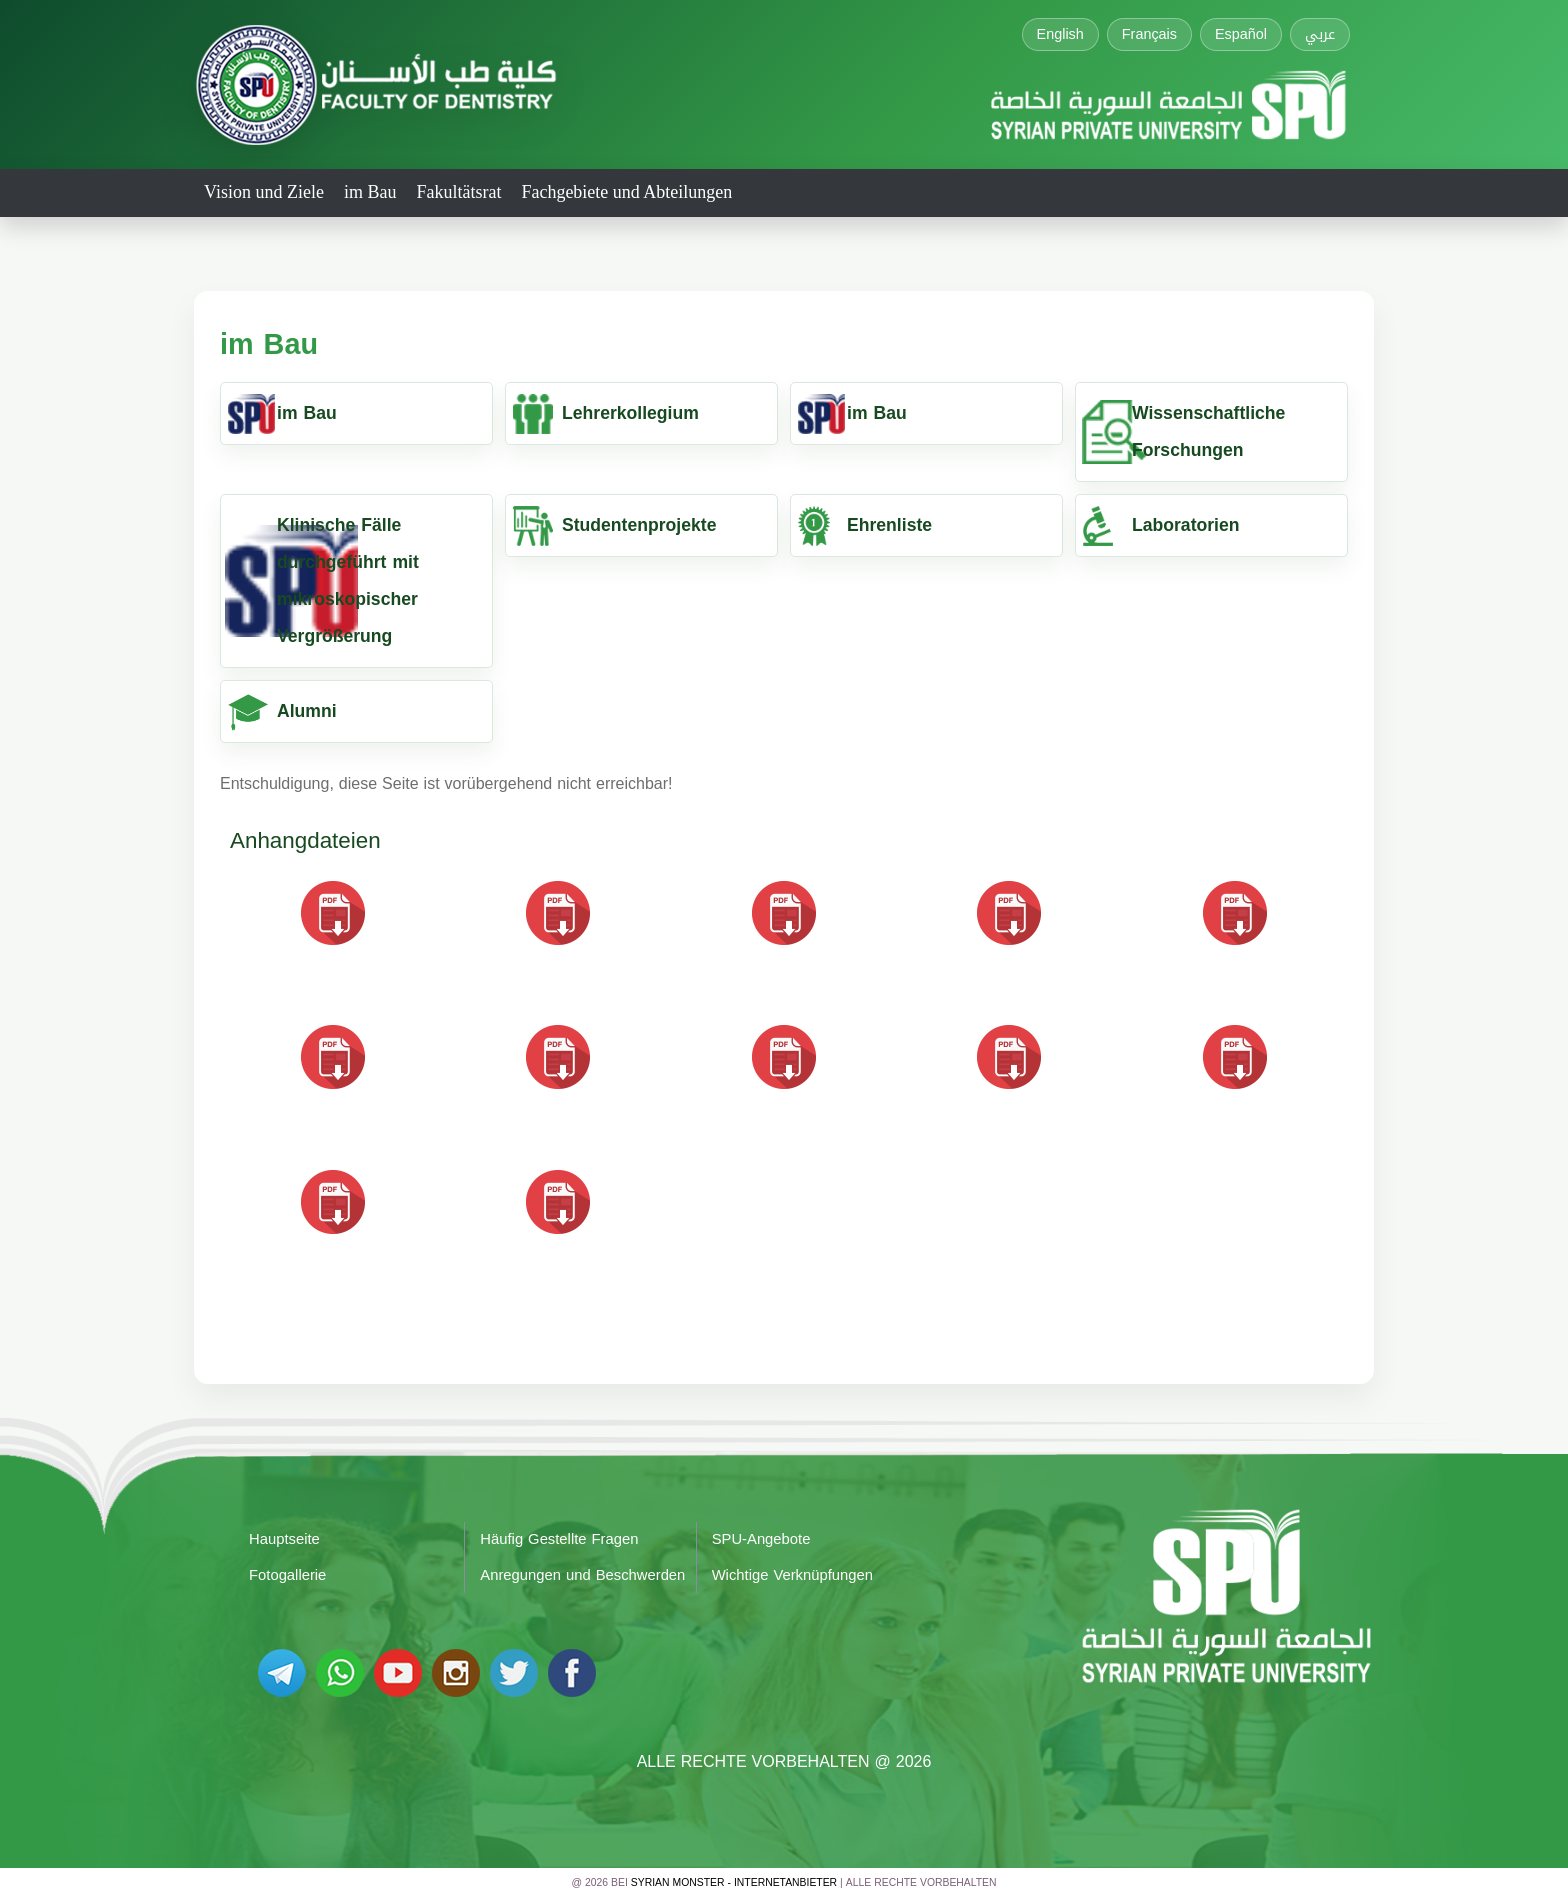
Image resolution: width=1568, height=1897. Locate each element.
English (1060, 34)
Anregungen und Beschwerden (582, 1575)
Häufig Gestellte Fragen (559, 1539)
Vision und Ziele (264, 192)
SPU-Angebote (761, 1539)
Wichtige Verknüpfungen (792, 1575)
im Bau (370, 192)
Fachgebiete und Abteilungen (626, 192)
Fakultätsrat (458, 192)
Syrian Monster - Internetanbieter (734, 1882)
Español (1241, 34)
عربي (1320, 34)
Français (1149, 34)
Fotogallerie (287, 1575)
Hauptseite (284, 1539)
